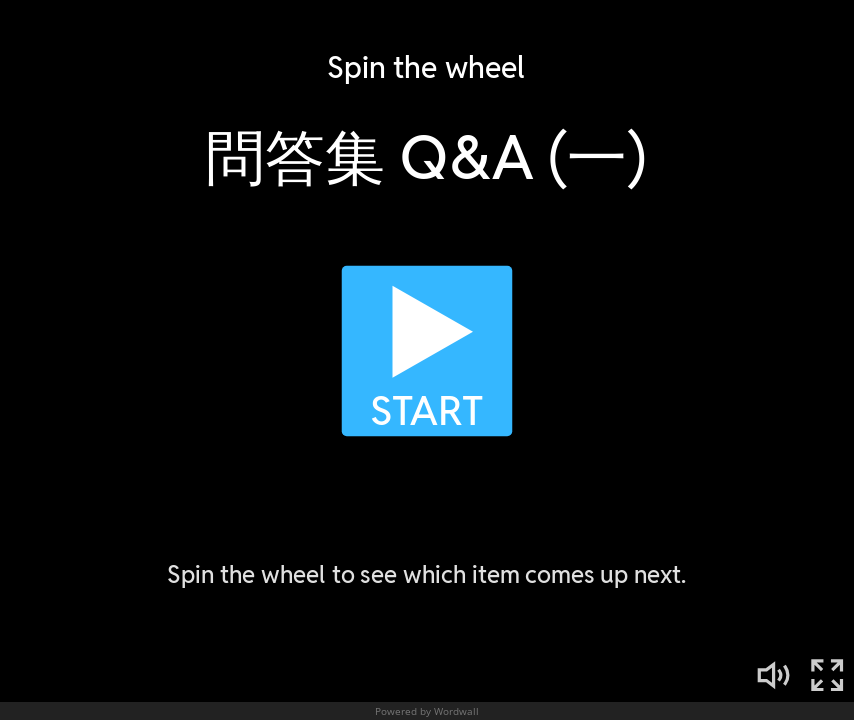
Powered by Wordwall (427, 711)
